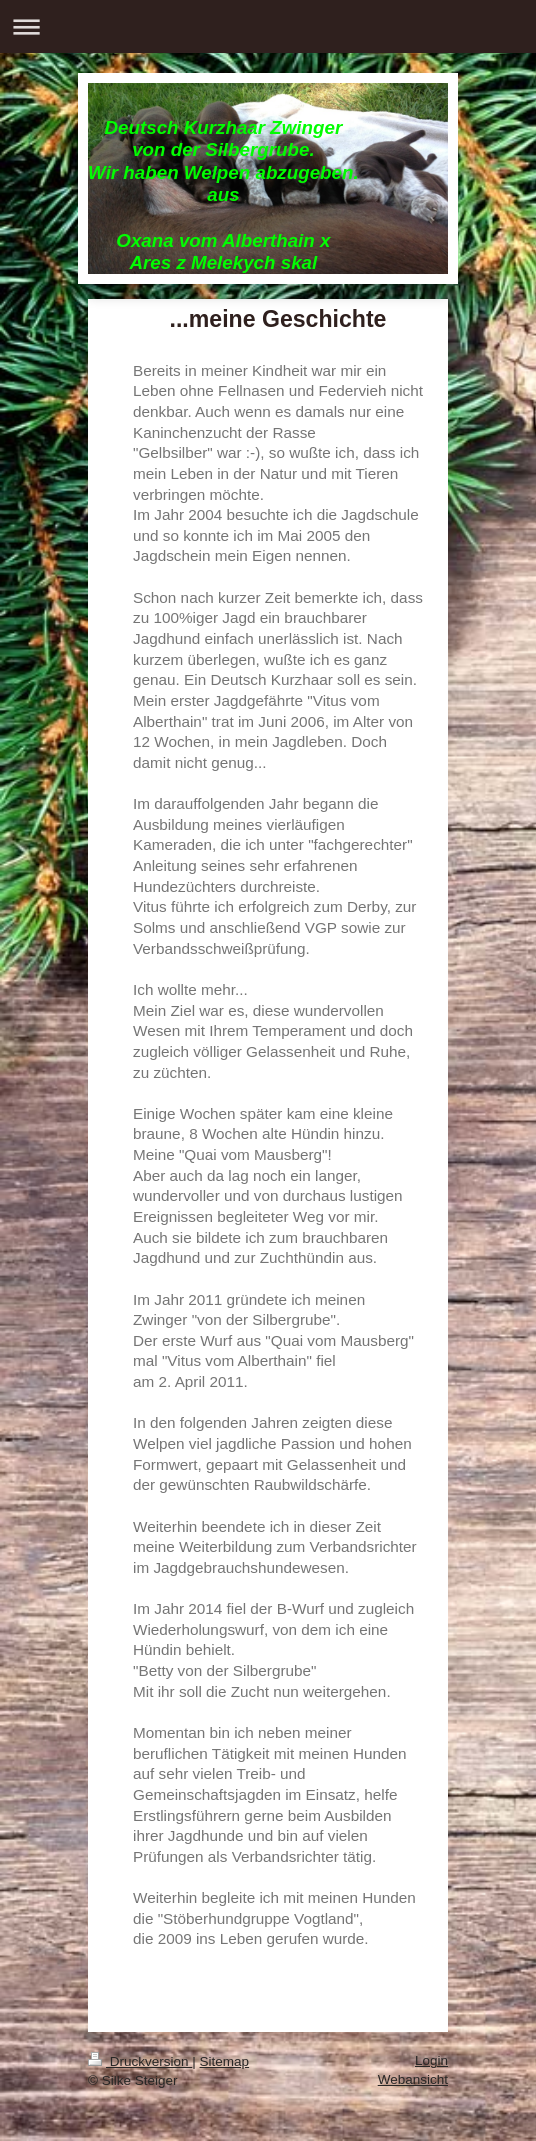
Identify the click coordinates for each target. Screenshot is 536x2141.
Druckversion (140, 2061)
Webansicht (413, 2079)
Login (431, 2060)
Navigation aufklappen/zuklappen (268, 26)
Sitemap (225, 2061)
